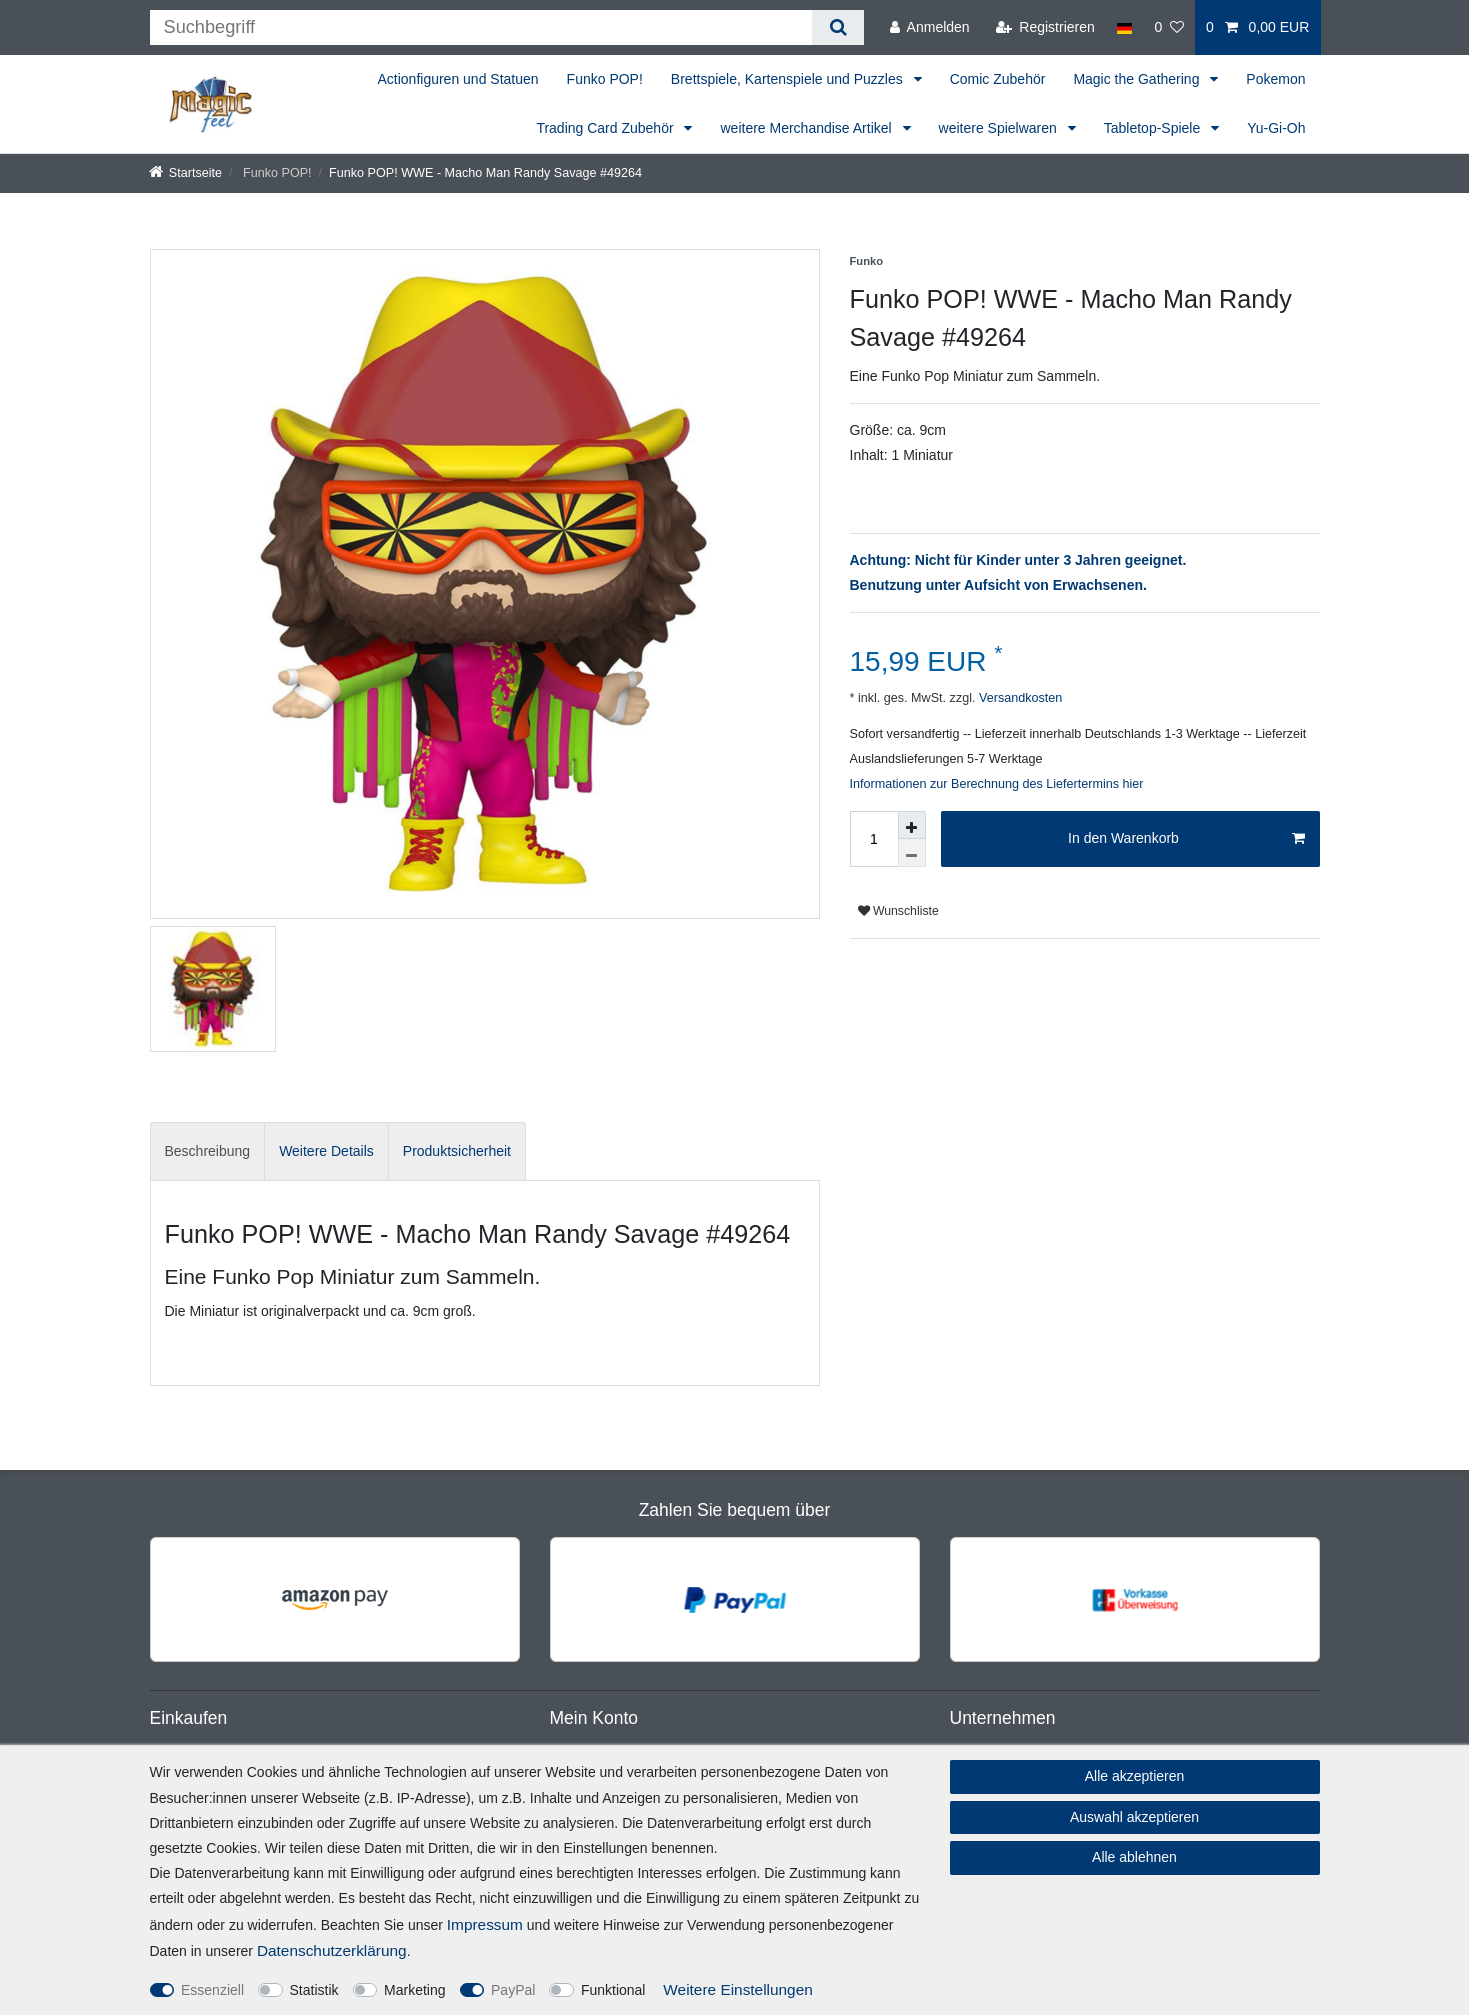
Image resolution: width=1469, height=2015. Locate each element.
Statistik (314, 1990)
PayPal (513, 1990)
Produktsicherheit (457, 1151)
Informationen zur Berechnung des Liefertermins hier (997, 784)
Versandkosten (1018, 698)
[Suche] (837, 27)
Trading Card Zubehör (606, 128)
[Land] (1124, 27)
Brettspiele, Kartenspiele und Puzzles (789, 79)
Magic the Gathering (1138, 79)
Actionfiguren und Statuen (457, 79)
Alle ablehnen (1134, 1857)
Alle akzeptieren (1135, 1776)
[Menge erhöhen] (912, 825)
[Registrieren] (1045, 27)
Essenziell (212, 1990)
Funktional (613, 1990)
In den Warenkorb (1186, 839)
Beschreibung (208, 1151)
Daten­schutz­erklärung (332, 1950)
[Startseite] (186, 173)
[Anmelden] (930, 27)
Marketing (414, 1990)
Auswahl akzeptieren (1134, 1817)
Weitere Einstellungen (737, 1989)
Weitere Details (326, 1151)
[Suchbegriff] (481, 27)
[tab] (208, 1151)
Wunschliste (898, 911)
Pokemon (1275, 79)
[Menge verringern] (912, 853)
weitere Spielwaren (1000, 128)
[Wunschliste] (1169, 27)
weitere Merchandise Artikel (807, 128)
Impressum (485, 1924)
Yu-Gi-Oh (1276, 128)
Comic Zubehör (998, 79)
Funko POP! (605, 79)
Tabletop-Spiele (1154, 128)
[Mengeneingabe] (874, 839)
